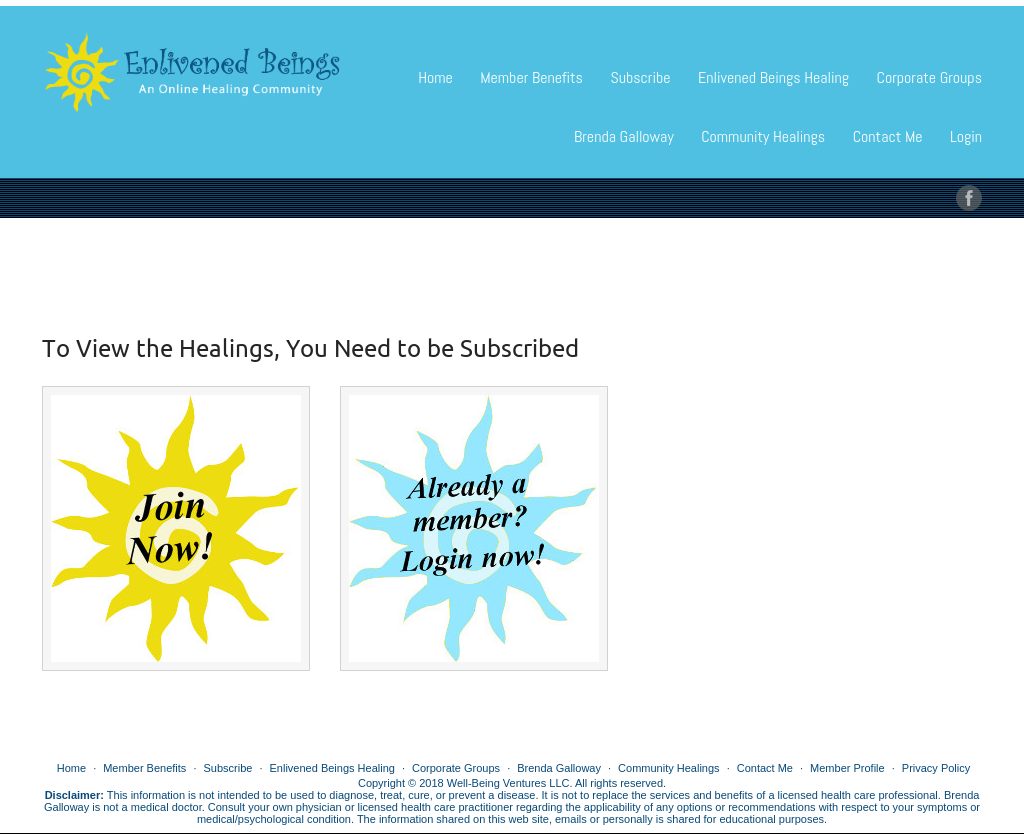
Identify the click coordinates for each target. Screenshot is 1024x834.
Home (435, 77)
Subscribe (640, 77)
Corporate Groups (929, 77)
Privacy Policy (936, 768)
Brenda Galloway (624, 136)
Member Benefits (531, 77)
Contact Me (888, 136)
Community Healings (763, 136)
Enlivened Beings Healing (773, 77)
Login (966, 136)
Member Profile (847, 768)
